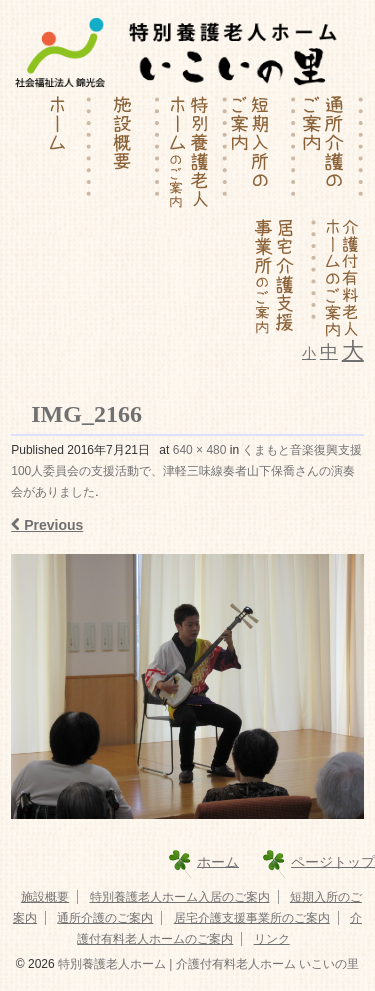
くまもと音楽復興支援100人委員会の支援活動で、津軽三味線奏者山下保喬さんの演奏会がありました (186, 471)
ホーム (218, 861)
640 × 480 (200, 450)
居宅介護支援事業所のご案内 (252, 918)
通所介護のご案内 (105, 918)
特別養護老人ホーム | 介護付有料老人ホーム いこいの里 (207, 964)
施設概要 (45, 897)
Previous (47, 525)
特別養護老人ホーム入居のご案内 (180, 897)
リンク (272, 939)
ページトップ (333, 861)
